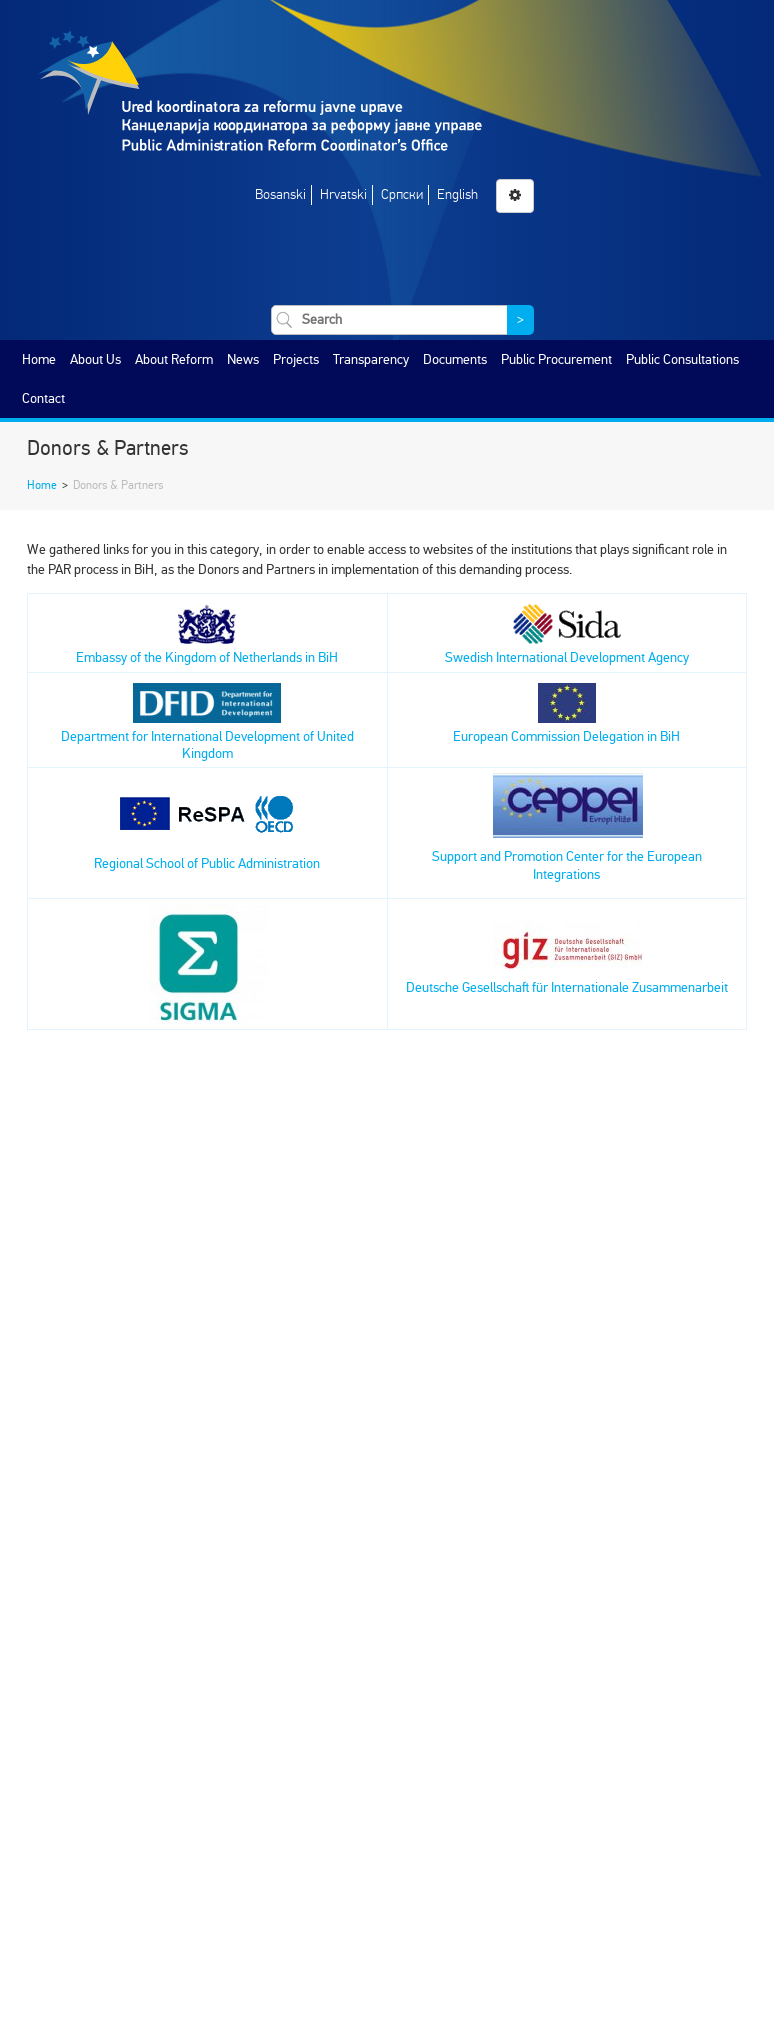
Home (39, 359)
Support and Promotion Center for (527, 856)
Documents (455, 359)
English (457, 194)
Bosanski (280, 194)
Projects (296, 359)
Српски (402, 194)
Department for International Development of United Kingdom (207, 727)
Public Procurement (556, 359)
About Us (95, 359)
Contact (43, 398)
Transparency (371, 359)
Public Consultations (682, 359)
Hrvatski (343, 194)
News (243, 359)
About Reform (174, 359)
